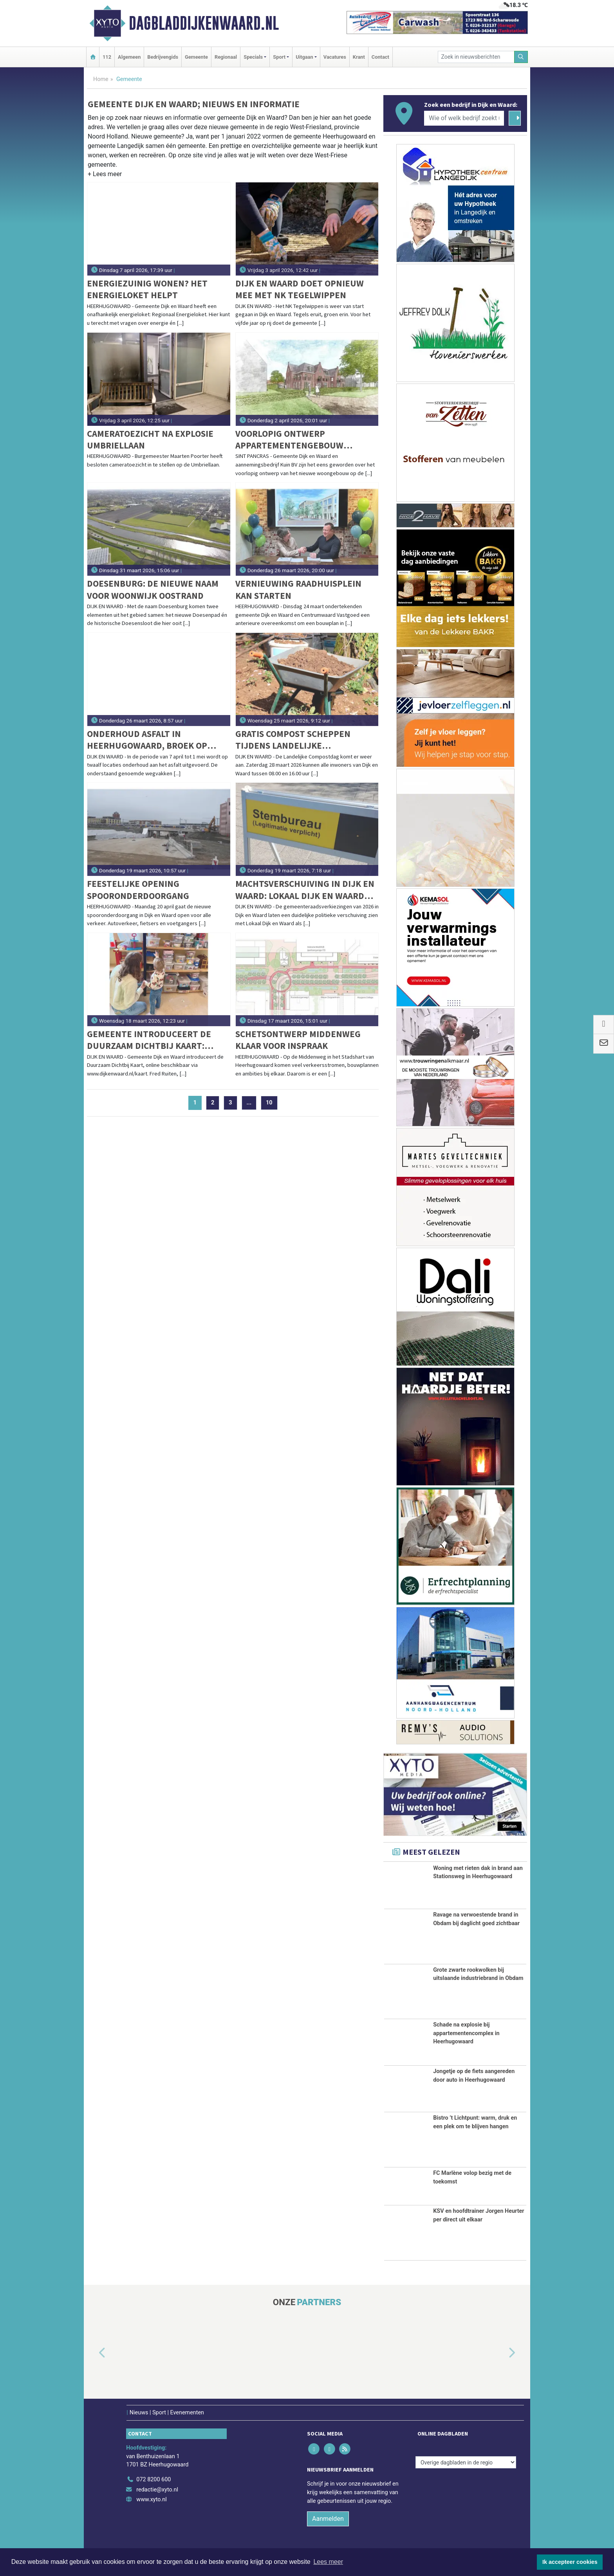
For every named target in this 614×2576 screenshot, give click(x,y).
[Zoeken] (521, 57)
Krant (359, 57)
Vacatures (334, 57)
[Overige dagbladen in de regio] (465, 2462)
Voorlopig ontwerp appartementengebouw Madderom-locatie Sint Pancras (307, 440)
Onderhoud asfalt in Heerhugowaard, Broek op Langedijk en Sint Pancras (147, 740)
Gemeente (196, 57)
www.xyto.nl (151, 2499)
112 (107, 57)
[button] (105, 175)
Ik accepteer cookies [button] (570, 2562)
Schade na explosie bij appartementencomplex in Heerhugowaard (466, 2033)
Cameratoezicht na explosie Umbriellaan (150, 439)
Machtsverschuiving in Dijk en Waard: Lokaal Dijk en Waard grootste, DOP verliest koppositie (304, 890)
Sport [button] (279, 57)
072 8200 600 (153, 2479)
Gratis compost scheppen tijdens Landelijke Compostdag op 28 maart (292, 740)
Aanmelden (328, 2518)
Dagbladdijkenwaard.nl (204, 23)
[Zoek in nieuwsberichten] (476, 57)
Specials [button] (253, 57)
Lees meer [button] (328, 2561)
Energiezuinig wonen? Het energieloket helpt (147, 289)
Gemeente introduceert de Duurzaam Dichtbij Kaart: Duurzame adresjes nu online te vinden (155, 1040)
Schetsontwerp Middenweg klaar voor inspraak (298, 1039)
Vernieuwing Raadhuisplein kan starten (298, 589)
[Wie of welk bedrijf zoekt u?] (464, 118)
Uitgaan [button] (304, 57)
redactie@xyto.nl (157, 2489)
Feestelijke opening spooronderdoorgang (138, 889)
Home (100, 79)
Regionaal (226, 57)
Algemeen (129, 57)
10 (269, 1102)
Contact (380, 57)
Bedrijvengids (162, 57)
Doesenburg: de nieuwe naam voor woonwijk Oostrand (153, 589)
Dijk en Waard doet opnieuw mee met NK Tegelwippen (299, 289)
